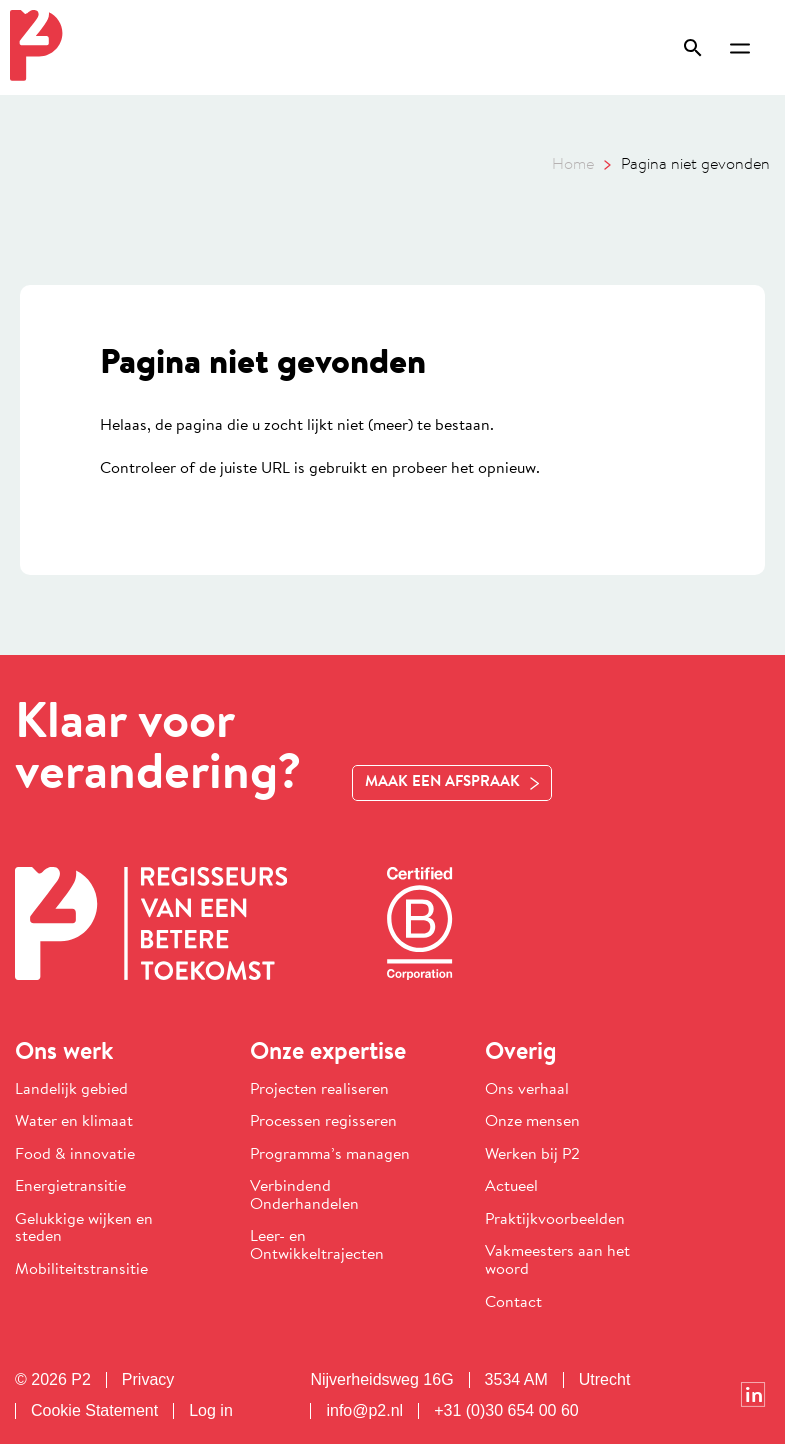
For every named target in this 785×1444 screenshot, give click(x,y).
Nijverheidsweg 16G (381, 1380)
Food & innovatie (75, 1155)
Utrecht (605, 1380)
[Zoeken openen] (702, 48)
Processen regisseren (323, 1122)
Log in (211, 1411)
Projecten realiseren (319, 1090)
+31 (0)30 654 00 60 (506, 1411)
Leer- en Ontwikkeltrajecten (317, 1246)
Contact (513, 1303)
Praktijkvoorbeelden (555, 1220)
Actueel (511, 1187)
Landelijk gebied (71, 1090)
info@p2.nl (364, 1411)
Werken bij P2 (532, 1155)
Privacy (148, 1380)
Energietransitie (70, 1187)
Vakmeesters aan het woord (557, 1261)
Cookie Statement (94, 1411)
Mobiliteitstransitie (81, 1270)
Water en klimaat (74, 1122)
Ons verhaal (527, 1090)
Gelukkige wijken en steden (84, 1229)
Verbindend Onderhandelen (304, 1196)
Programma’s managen (330, 1155)
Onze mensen (532, 1122)
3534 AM (516, 1380)
